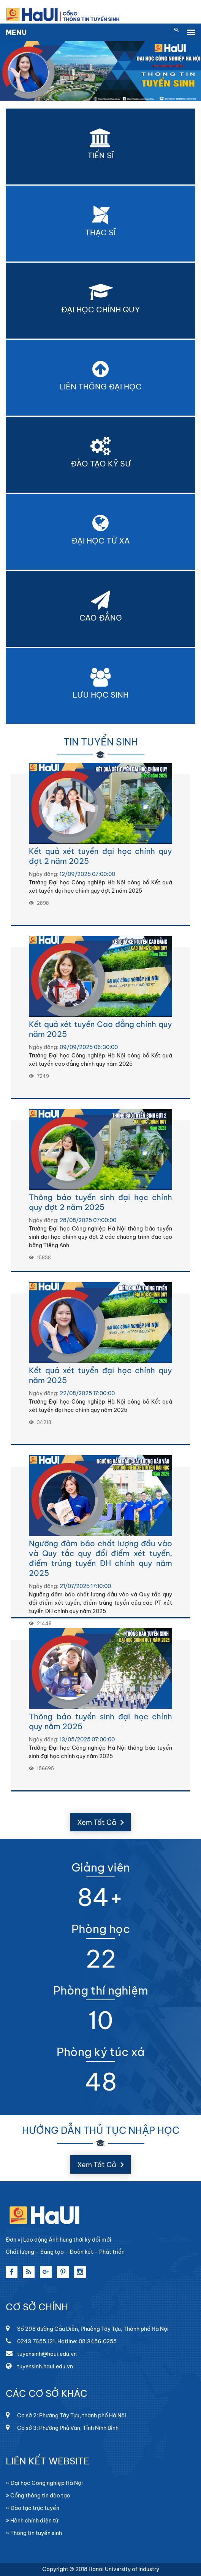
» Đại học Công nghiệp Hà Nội (44, 2483)
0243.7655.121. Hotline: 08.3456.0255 (61, 2341)
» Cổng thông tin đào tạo (38, 2495)
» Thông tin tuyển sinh (34, 2533)
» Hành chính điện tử (32, 2520)
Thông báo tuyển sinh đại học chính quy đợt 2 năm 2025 (100, 1202)
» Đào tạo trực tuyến (32, 2508)
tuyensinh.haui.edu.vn (39, 2366)
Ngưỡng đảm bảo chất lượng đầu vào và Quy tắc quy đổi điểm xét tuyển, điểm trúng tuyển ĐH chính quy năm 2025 (100, 1558)
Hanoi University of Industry (124, 2569)
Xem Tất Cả (100, 1822)
